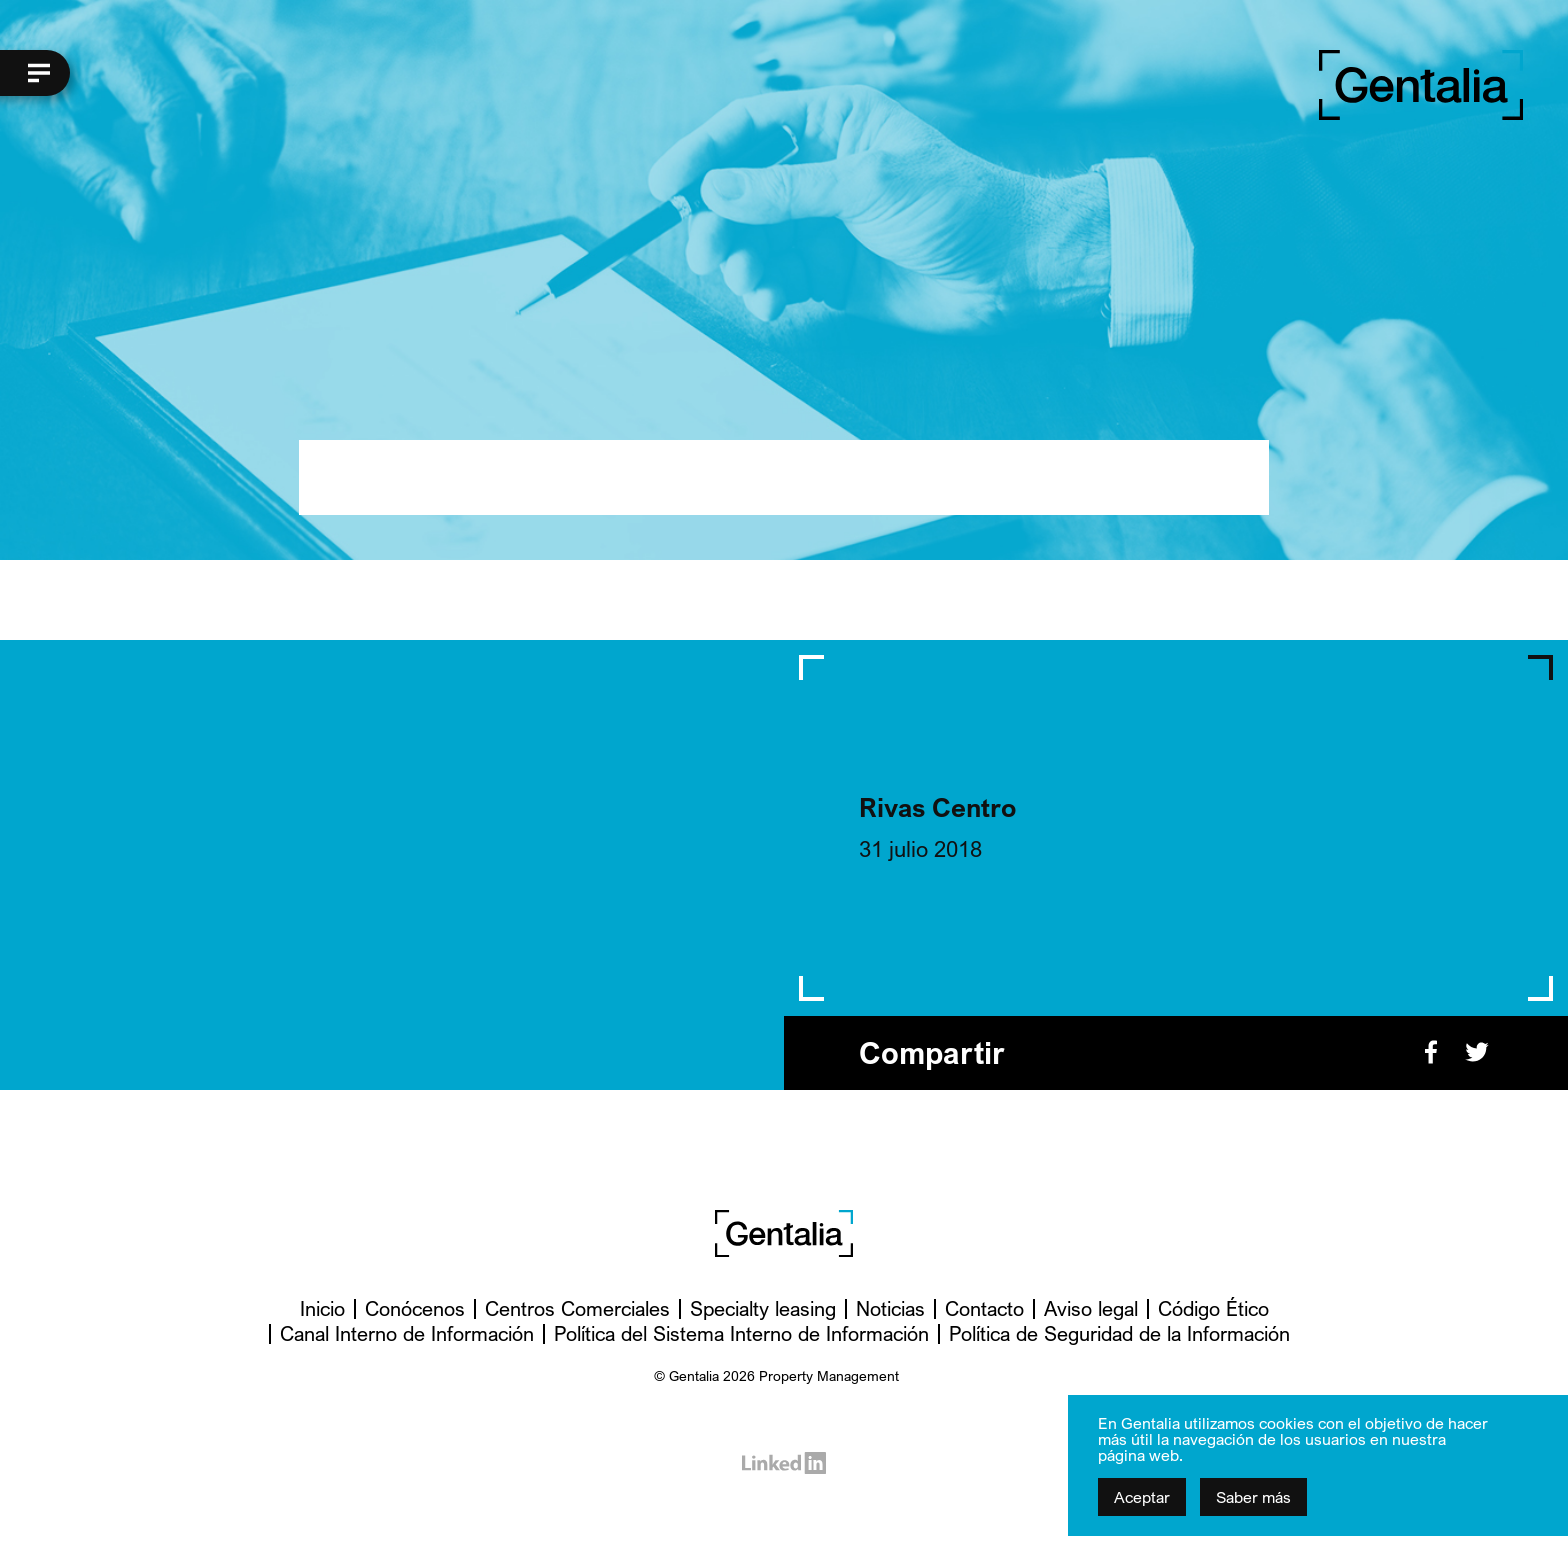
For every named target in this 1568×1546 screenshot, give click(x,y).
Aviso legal (1091, 1308)
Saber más (1253, 1497)
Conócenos (415, 1308)
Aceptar (1142, 1497)
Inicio (322, 1308)
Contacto (984, 1308)
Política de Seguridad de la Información (1119, 1333)
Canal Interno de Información (407, 1333)
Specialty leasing (763, 1308)
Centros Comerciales (577, 1308)
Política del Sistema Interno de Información (741, 1333)
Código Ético (1213, 1308)
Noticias (890, 1308)
